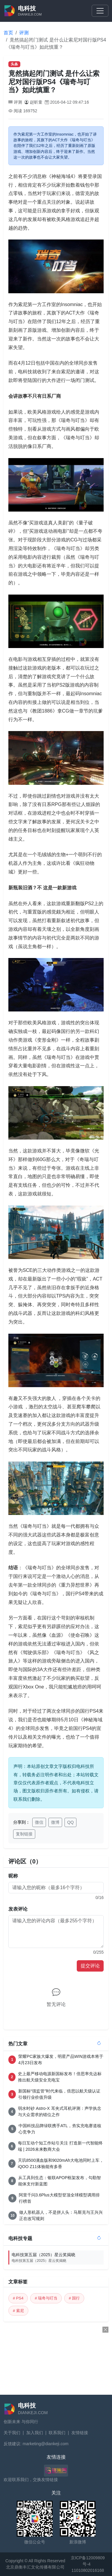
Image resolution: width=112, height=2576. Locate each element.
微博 (55, 1822)
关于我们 (12, 2432)
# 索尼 (18, 2310)
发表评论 (17, 1909)
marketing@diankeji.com (46, 2443)
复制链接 (24, 1834)
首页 (8, 32)
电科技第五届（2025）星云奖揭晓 (58, 2257)
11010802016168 (87, 2570)
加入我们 (34, 2432)
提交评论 (90, 1965)
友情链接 (79, 2432)
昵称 (13, 1875)
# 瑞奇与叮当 (46, 2298)
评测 (24, 32)
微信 (39, 1822)
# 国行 (74, 2298)
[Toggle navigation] (100, 11)
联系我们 (57, 2432)
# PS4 (18, 2298)
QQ (70, 1822)
